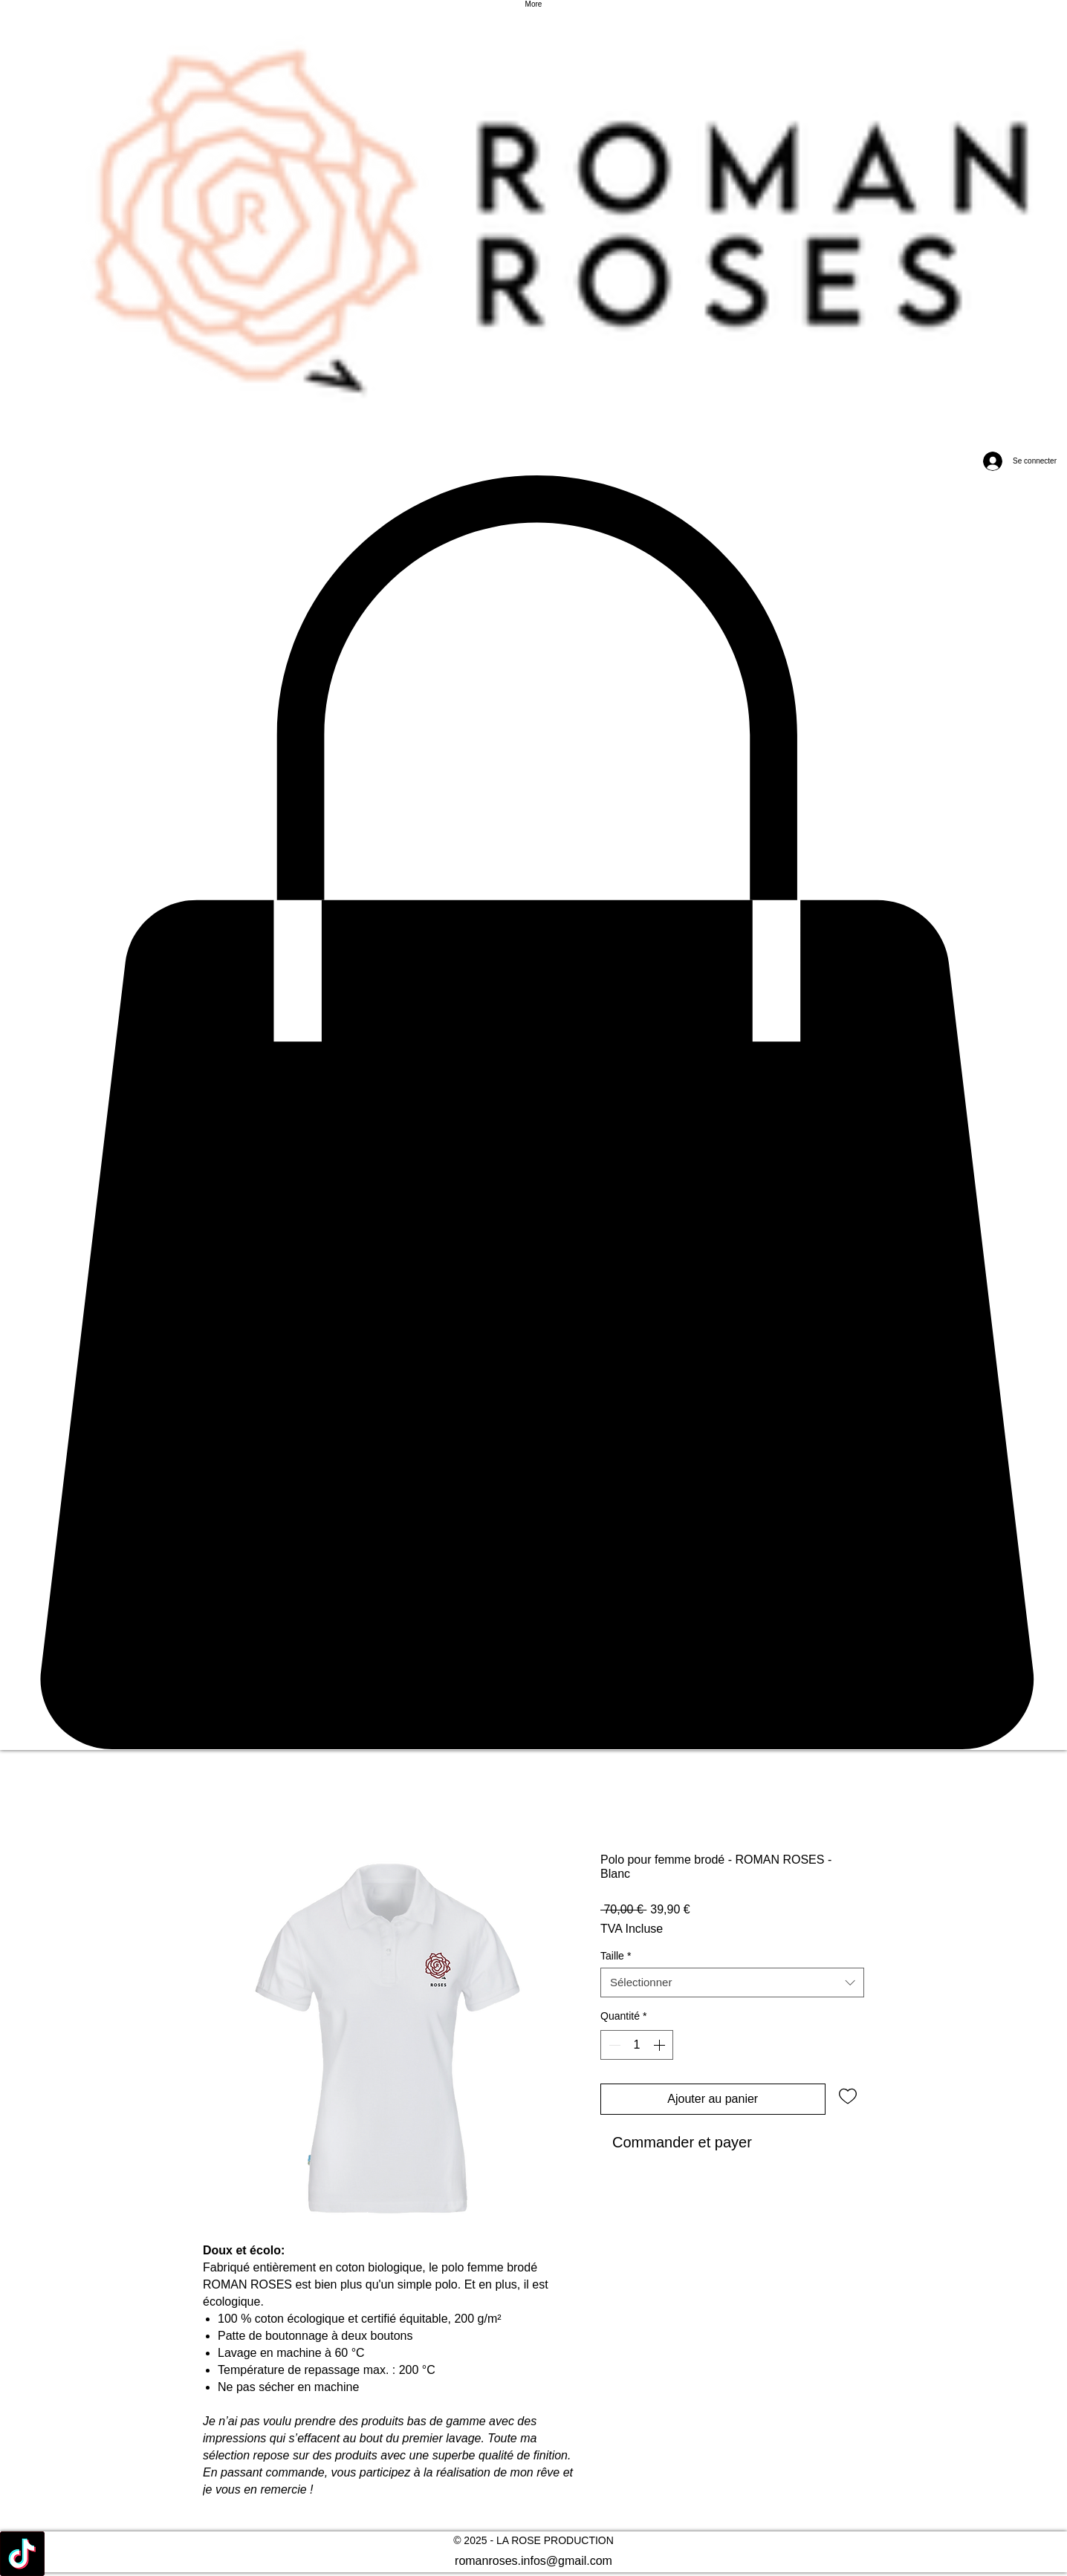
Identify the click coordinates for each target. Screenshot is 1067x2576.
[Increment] (660, 2045)
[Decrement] (613, 2045)
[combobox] (732, 1983)
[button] (533, 1112)
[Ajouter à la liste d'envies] (847, 2095)
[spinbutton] (636, 2045)
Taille (615, 1956)
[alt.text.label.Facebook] (533, 2553)
